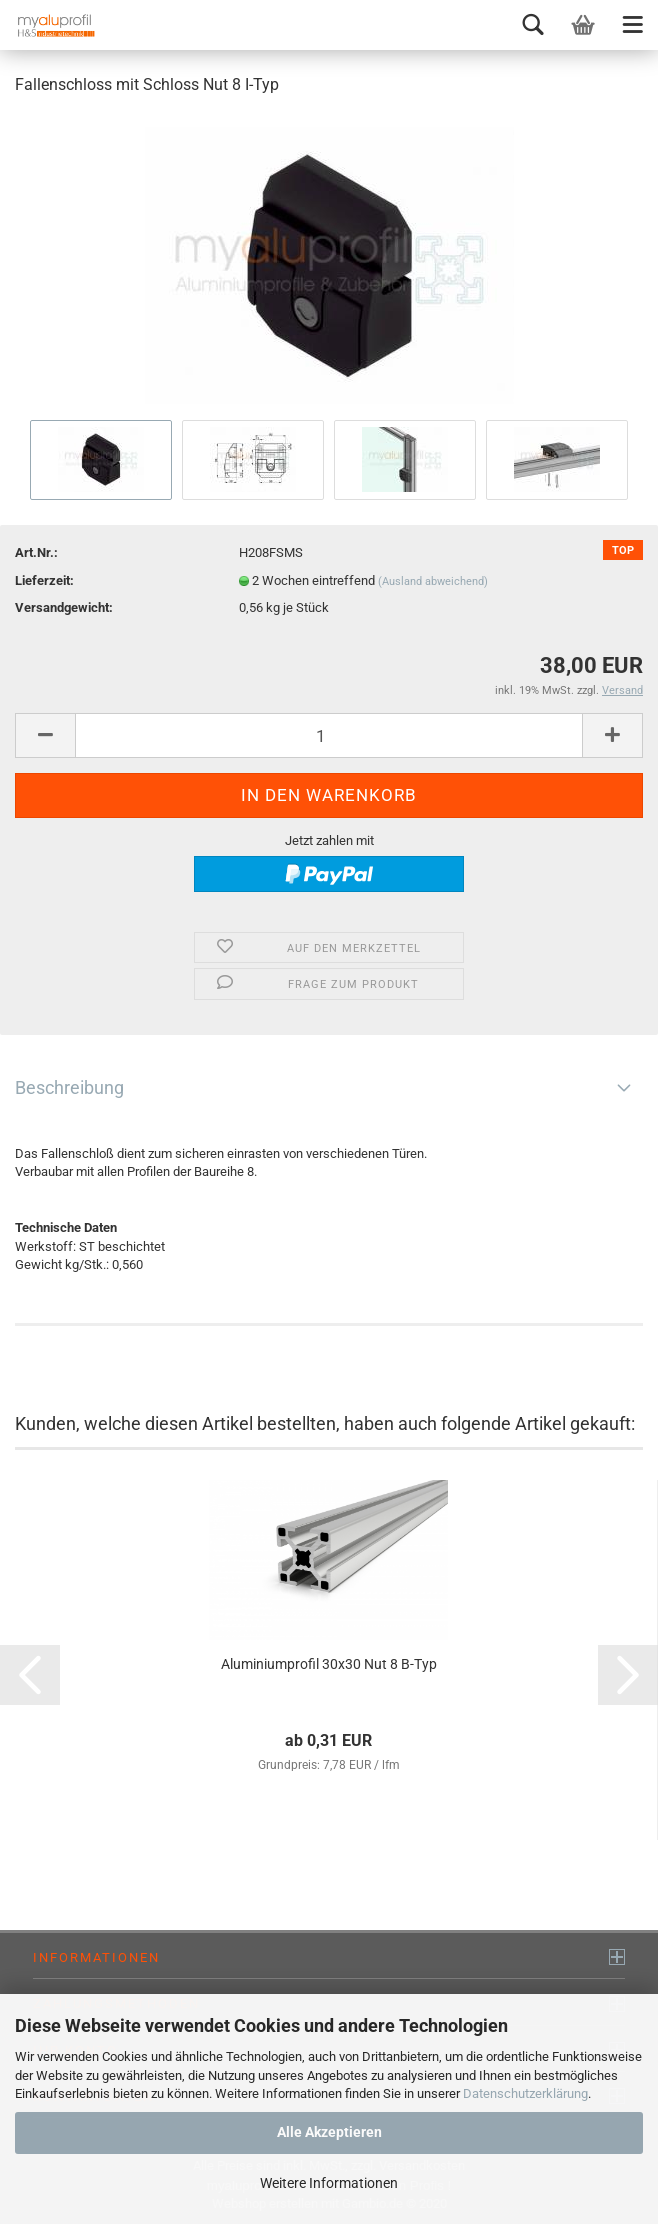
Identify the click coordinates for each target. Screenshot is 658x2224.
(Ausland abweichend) (433, 581)
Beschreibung (69, 1087)
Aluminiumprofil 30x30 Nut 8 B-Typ (329, 1664)
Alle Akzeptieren (329, 2132)
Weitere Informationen (329, 2183)
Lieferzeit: (44, 580)
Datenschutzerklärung (525, 2093)
